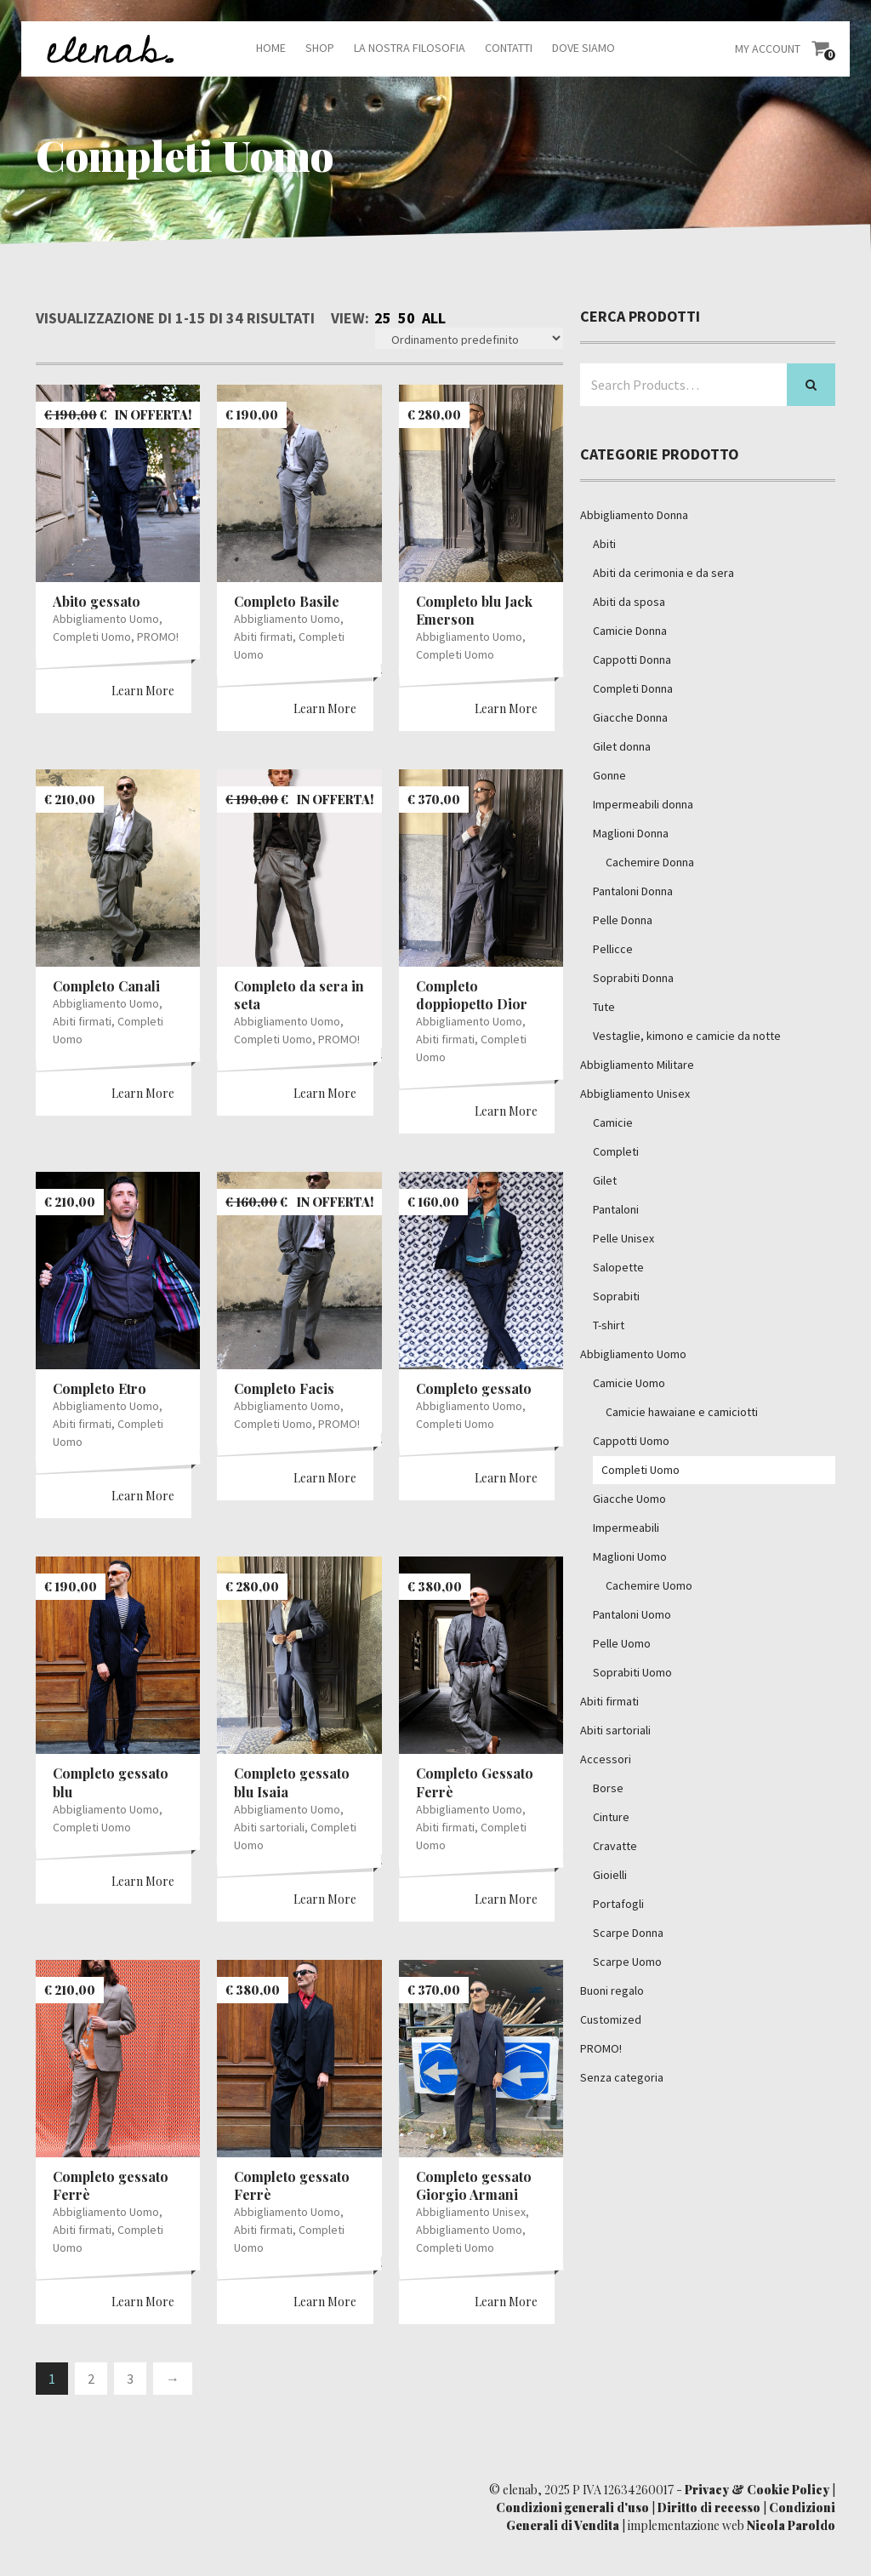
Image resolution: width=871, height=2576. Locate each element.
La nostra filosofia (409, 47)
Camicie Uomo (629, 1383)
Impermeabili (626, 1527)
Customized (610, 2019)
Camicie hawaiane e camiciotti (682, 1411)
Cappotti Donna (632, 659)
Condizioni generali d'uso (572, 2507)
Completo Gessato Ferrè (474, 1782)
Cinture (611, 1817)
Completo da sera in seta (299, 995)
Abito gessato (96, 601)
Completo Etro (99, 1388)
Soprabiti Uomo (632, 1672)
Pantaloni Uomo (632, 1614)
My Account (767, 48)
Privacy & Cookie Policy (757, 2490)
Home (271, 47)
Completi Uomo (92, 636)
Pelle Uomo (622, 1643)
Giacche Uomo (629, 1498)
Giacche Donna (630, 717)
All (434, 318)
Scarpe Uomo (627, 1961)
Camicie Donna (630, 630)
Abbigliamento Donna (634, 515)
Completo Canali (106, 986)
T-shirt (608, 1325)
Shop (319, 47)
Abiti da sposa (629, 601)
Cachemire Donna (650, 862)
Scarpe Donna (628, 1932)
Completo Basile (286, 601)
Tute (604, 1006)
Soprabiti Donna (633, 977)
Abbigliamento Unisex (471, 2211)
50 (406, 318)
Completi (616, 1151)
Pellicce (613, 949)
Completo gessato (474, 1388)
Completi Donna (633, 688)
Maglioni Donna (631, 833)
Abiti (604, 543)
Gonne (609, 775)
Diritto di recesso (709, 2507)
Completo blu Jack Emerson (474, 610)
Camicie (613, 1122)
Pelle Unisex (623, 1238)
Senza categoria (621, 2077)
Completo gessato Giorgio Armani (474, 2185)
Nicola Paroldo (791, 2525)
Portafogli (618, 1903)
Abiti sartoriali (269, 1827)
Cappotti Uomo (631, 1440)
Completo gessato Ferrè (110, 2185)
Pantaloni (616, 1209)
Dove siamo (583, 47)
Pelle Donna (622, 920)
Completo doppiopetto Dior (471, 995)
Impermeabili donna (643, 804)
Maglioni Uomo (630, 1556)
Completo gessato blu (110, 1782)
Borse (608, 1788)
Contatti (508, 47)
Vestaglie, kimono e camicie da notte (687, 1035)
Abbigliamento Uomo (106, 618)
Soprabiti (616, 1296)
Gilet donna (622, 746)
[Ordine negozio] (469, 338)
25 (382, 318)
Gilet (605, 1180)
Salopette (618, 1267)
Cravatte (615, 1845)
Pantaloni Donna (633, 891)
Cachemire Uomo (649, 1585)
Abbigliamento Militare (637, 1064)
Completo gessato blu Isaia (292, 1782)
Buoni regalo (612, 1990)
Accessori (605, 1759)
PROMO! (158, 636)
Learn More (142, 691)
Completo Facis (284, 1388)
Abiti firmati (263, 636)
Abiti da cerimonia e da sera (663, 572)
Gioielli (610, 1874)
